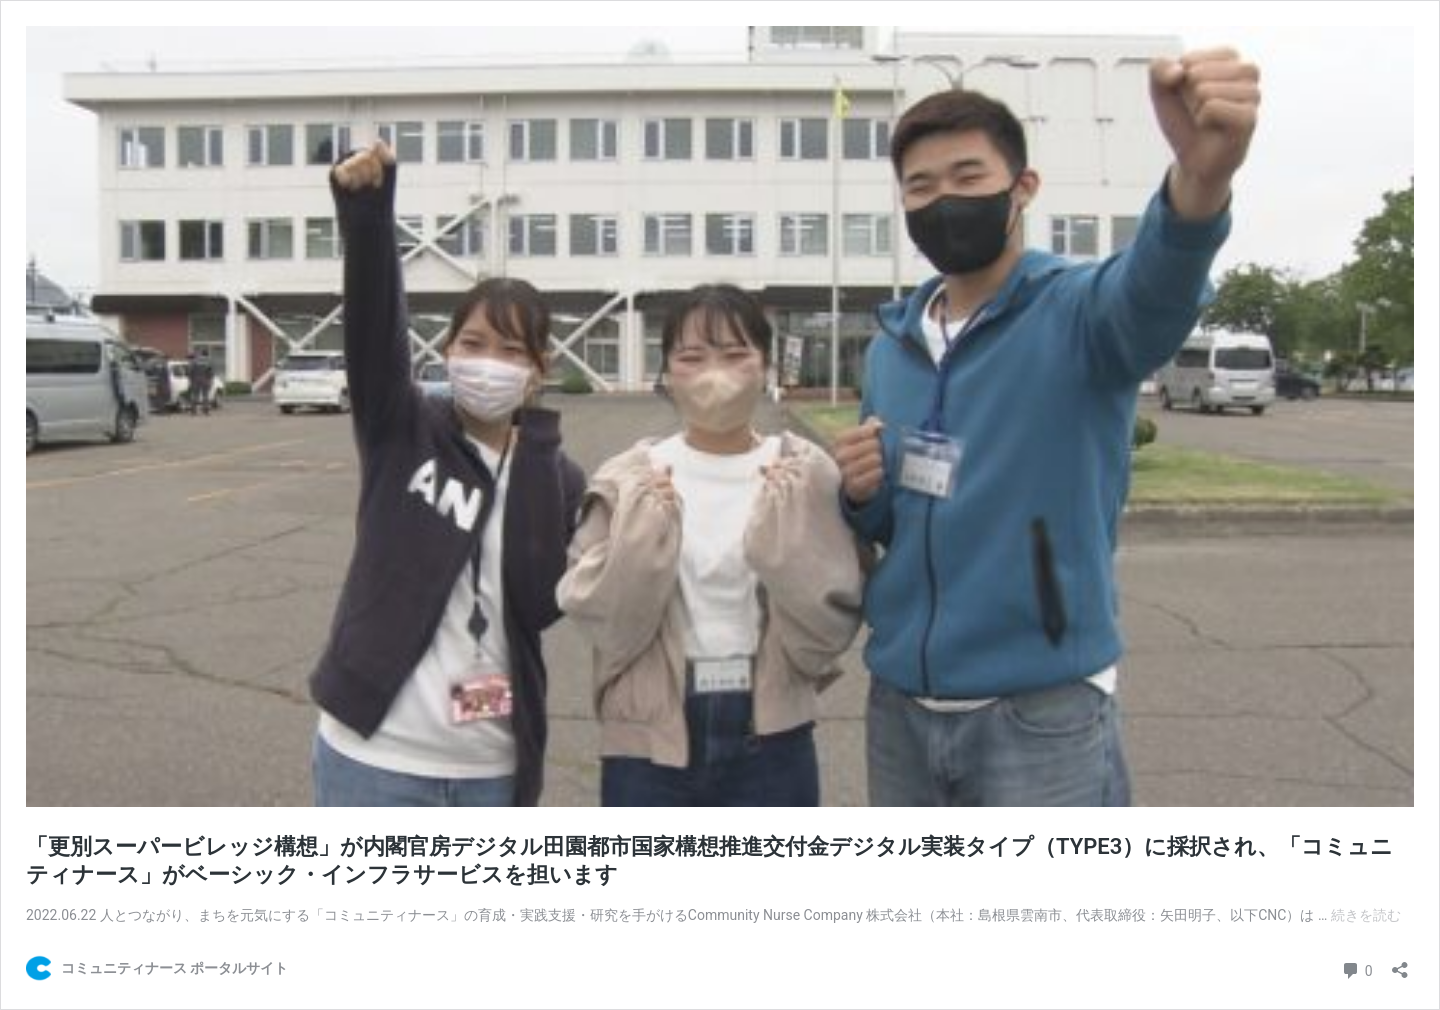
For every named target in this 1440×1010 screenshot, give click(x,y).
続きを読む (1366, 915)
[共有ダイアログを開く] (1400, 963)
